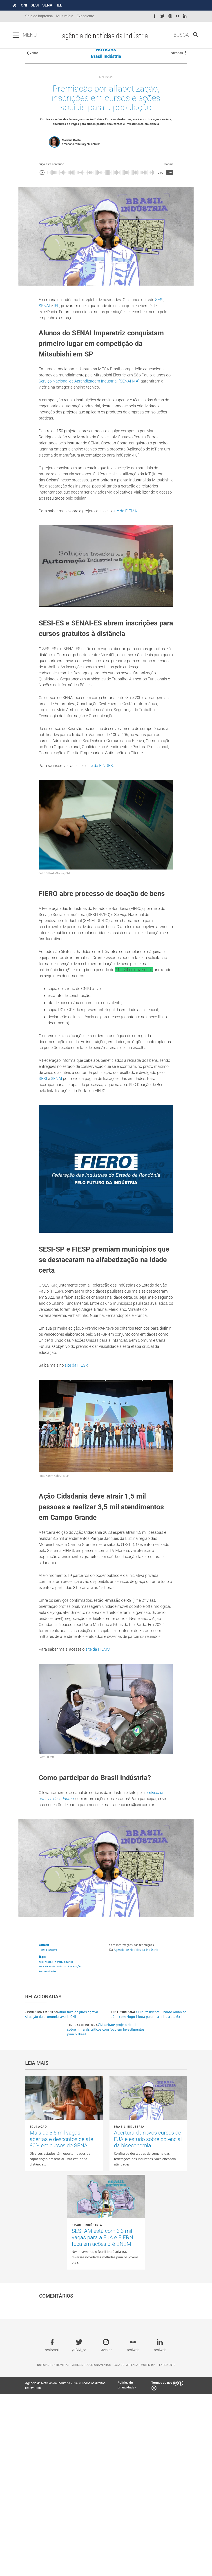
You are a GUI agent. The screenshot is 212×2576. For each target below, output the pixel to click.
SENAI (60, 5)
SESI (47, 5)
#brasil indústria (65, 2142)
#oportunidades (48, 2153)
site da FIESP (80, 1511)
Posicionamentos (42, 2194)
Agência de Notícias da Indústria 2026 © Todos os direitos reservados (65, 2567)
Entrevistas (60, 2546)
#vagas (49, 2142)
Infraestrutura (83, 2207)
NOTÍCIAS (106, 56)
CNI (36, 5)
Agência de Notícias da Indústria (138, 2129)
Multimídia (64, 16)
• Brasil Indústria (49, 2129)
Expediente (85, 16)
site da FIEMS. (105, 1817)
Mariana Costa (71, 157)
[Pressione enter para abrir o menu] (28, 35)
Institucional (123, 2194)
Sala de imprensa (126, 2546)
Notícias (43, 2546)
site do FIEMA (135, 561)
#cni (41, 2142)
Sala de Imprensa (39, 16)
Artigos (77, 2546)
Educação (38, 2308)
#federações (77, 2148)
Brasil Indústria (106, 63)
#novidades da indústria (53, 2148)
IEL (72, 5)
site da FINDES (107, 848)
